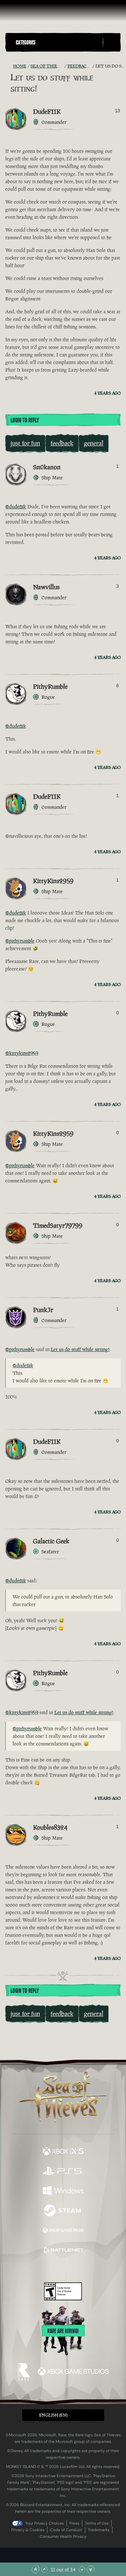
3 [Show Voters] (117, 586)
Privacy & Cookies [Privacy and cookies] (27, 2530)
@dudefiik (15, 506)
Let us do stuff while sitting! (80, 1349)
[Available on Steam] (63, 2211)
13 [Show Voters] (117, 110)
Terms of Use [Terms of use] (97, 2523)
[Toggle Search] (111, 42)
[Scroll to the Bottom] (90, 2569)
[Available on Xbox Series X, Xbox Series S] (63, 2152)
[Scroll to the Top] (35, 2569)
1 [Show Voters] (117, 466)
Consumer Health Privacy (63, 2536)
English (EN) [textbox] (53, 2415)
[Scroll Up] (44, 2569)
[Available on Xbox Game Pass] (63, 2231)
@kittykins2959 (21, 1053)
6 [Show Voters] (117, 685)
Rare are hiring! (63, 2331)
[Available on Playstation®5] (63, 2172)
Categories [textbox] (26, 42)
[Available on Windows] (63, 2191)
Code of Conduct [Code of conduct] (66, 2530)
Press (74, 2523)
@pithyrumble (20, 941)
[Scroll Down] (82, 2569)
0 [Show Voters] (117, 1012)
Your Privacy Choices (44, 2523)
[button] (58, 42)
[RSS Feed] (9, 66)
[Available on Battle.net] (63, 2251)
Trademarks (99, 2530)
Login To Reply (25, 420)
